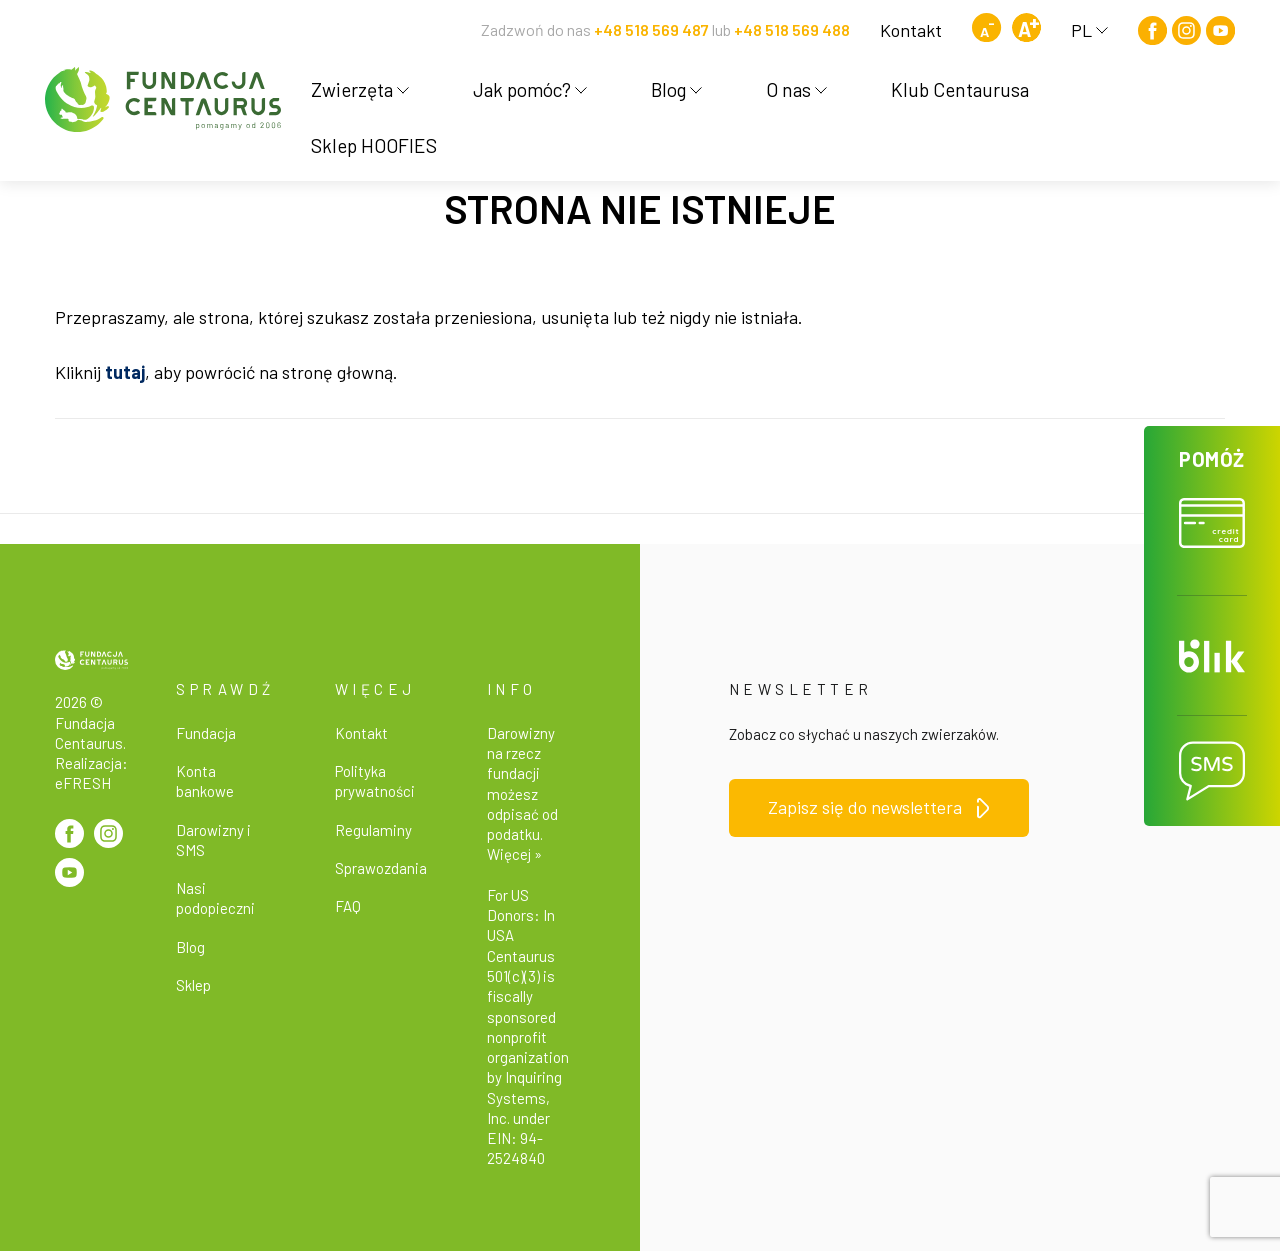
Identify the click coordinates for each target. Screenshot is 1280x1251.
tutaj (125, 372)
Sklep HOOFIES (374, 145)
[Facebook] (1152, 30)
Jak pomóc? (530, 89)
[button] (1212, 511)
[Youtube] (1220, 30)
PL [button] (1089, 30)
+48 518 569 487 (651, 29)
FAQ (348, 906)
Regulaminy (373, 830)
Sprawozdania (381, 868)
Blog (676, 89)
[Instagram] (1186, 30)
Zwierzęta (360, 89)
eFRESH (83, 783)
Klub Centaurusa (960, 89)
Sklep (193, 985)
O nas (796, 89)
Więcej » (514, 854)
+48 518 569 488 (792, 29)
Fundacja (206, 733)
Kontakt (911, 30)
